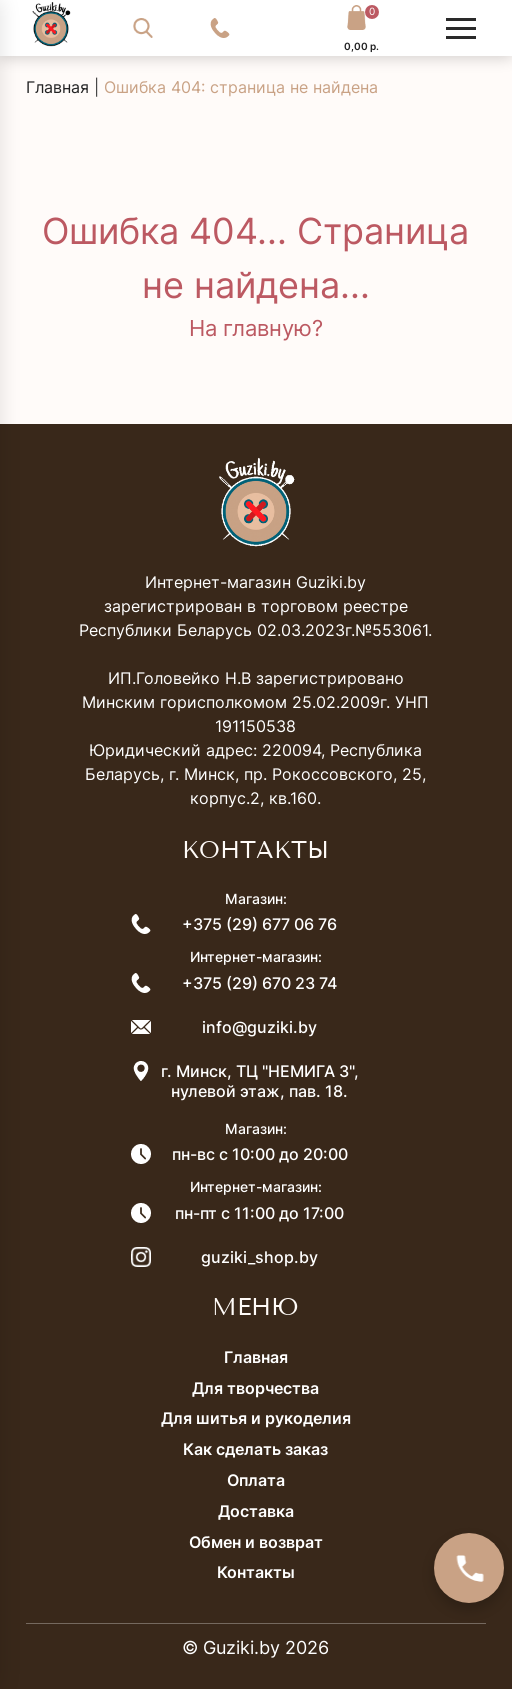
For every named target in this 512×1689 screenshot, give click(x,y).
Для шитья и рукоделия (256, 1418)
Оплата (256, 1480)
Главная (57, 87)
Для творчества (255, 1388)
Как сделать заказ (255, 1449)
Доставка (256, 1511)
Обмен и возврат (256, 1542)
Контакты (256, 1572)
